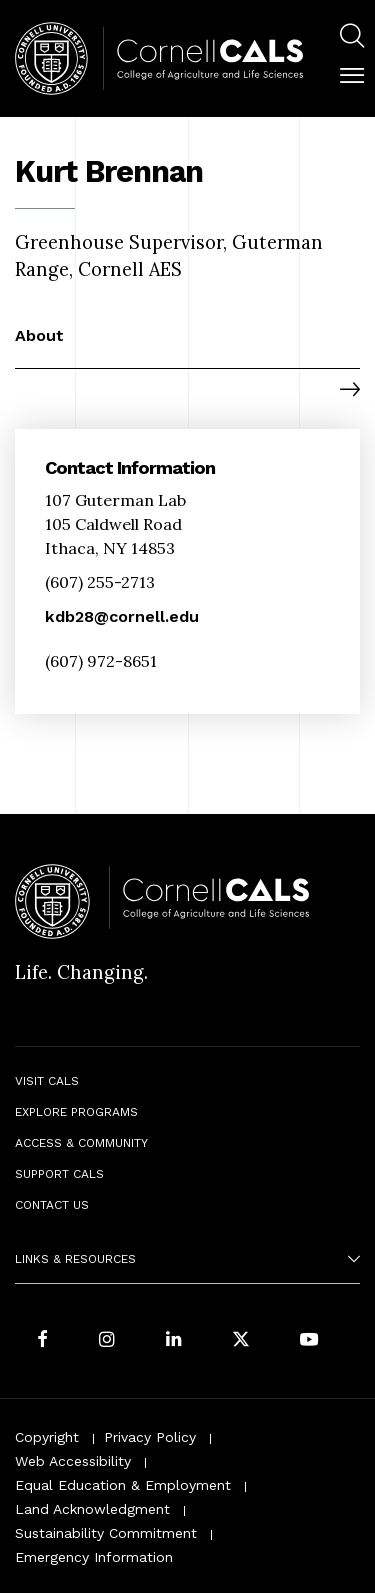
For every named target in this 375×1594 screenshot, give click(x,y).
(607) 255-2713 (100, 582)
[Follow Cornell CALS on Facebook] (42, 1340)
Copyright (47, 1437)
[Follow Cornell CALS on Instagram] (107, 1340)
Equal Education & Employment (123, 1485)
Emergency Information (94, 1557)
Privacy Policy (150, 1437)
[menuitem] (352, 38)
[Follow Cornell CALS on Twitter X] (241, 1340)
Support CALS (59, 1174)
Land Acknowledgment (92, 1509)
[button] (352, 76)
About (39, 335)
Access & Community (81, 1143)
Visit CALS (47, 1081)
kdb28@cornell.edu (122, 616)
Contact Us (52, 1205)
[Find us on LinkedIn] (174, 1340)
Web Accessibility (73, 1461)
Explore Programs (76, 1112)
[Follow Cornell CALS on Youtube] (309, 1340)
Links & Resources (75, 1259)
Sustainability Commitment (106, 1533)
